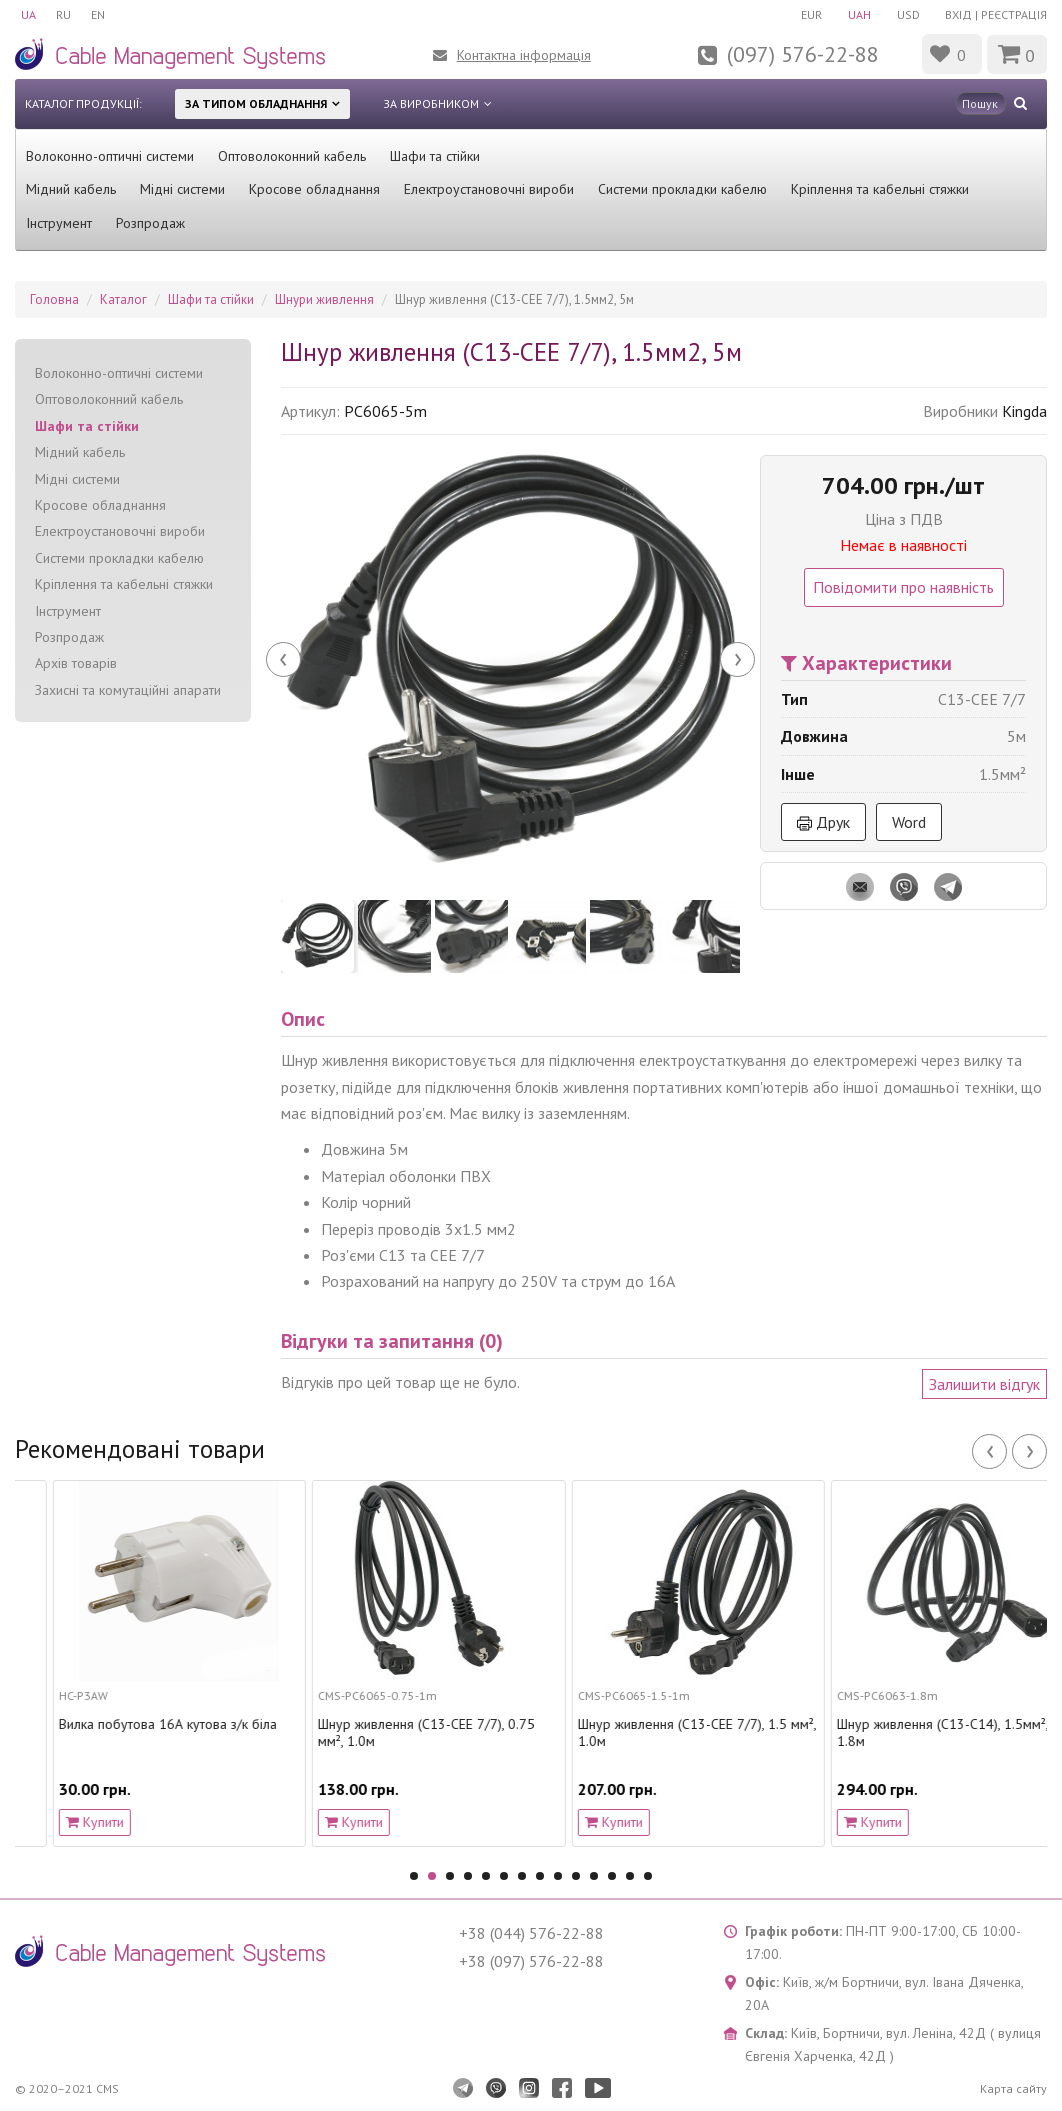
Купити (57, 1822)
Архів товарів (76, 663)
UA (28, 14)
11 (594, 1876)
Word (909, 822)
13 (630, 1876)
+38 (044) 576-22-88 (531, 1933)
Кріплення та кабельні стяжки (880, 189)
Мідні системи (182, 189)
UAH (859, 14)
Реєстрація (1014, 14)
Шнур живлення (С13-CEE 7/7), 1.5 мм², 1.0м (919, 1733)
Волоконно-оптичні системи (110, 156)
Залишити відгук (984, 1384)
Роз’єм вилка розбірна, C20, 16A (119, 1724)
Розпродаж (150, 223)
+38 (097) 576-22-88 (531, 1961)
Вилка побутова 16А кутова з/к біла (390, 1724)
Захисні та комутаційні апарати (128, 690)
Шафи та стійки (435, 156)
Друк (823, 822)
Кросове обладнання (314, 189)
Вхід (958, 14)
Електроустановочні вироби (489, 189)
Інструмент (59, 223)
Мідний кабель (71, 189)
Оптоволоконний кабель (292, 156)
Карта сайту (1013, 2088)
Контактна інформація (524, 55)
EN (98, 14)
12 (612, 1876)
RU (63, 14)
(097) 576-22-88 (803, 54)
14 (648, 1876)
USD (908, 14)
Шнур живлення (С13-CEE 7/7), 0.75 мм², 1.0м (648, 1733)
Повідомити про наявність (903, 587)
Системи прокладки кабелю (682, 189)
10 (576, 1876)
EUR (811, 14)
